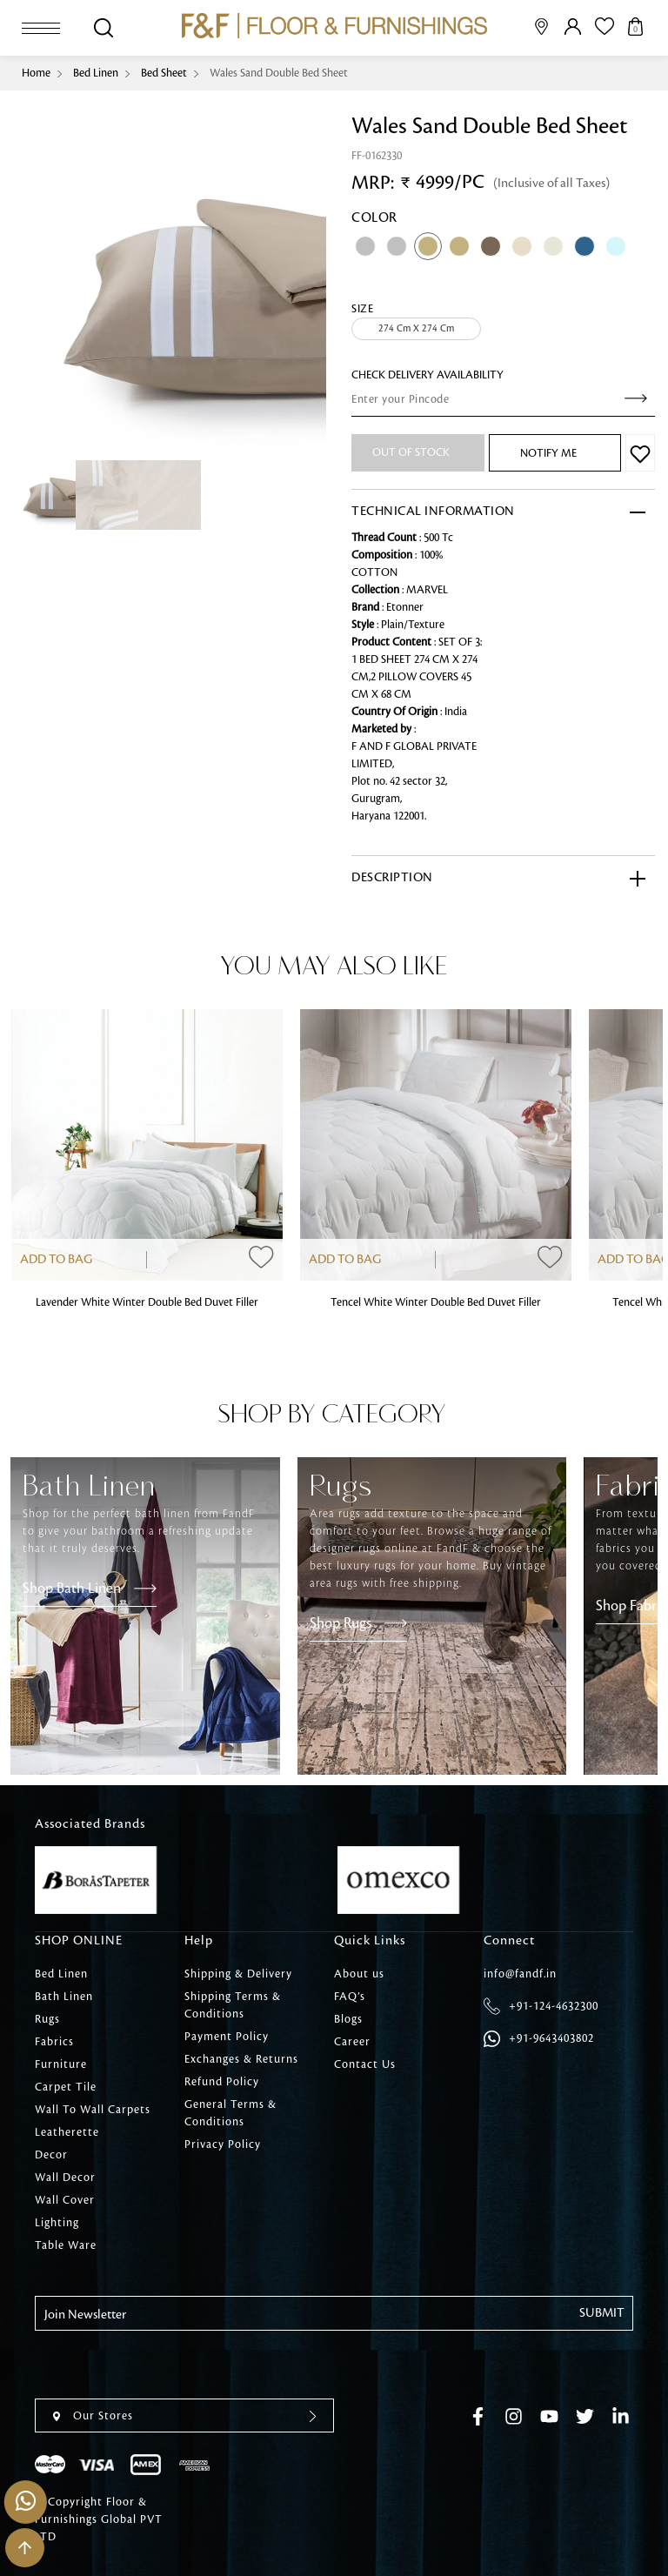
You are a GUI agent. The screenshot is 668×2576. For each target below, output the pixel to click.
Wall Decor (65, 2177)
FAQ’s (349, 1997)
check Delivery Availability (427, 375)
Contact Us (365, 2064)
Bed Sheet (164, 73)
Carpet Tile (66, 2087)
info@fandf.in (520, 1974)
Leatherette (67, 2132)
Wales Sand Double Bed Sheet (279, 73)
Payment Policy (226, 2037)
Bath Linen (64, 1997)
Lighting (57, 2223)
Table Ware (66, 2245)
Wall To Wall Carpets (92, 2110)
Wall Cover (65, 2200)
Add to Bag (56, 1260)
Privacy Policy (222, 2144)
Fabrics (54, 2042)
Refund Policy (221, 2082)
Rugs (47, 2019)
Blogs (348, 2019)
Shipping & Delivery (238, 1974)
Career (352, 2042)
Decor (51, 2155)
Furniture (61, 2064)
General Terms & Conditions (230, 2113)
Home (36, 73)
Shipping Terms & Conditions (232, 2005)
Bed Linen (95, 73)
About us (359, 1974)
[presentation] (167, 2365)
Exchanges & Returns (241, 2059)
